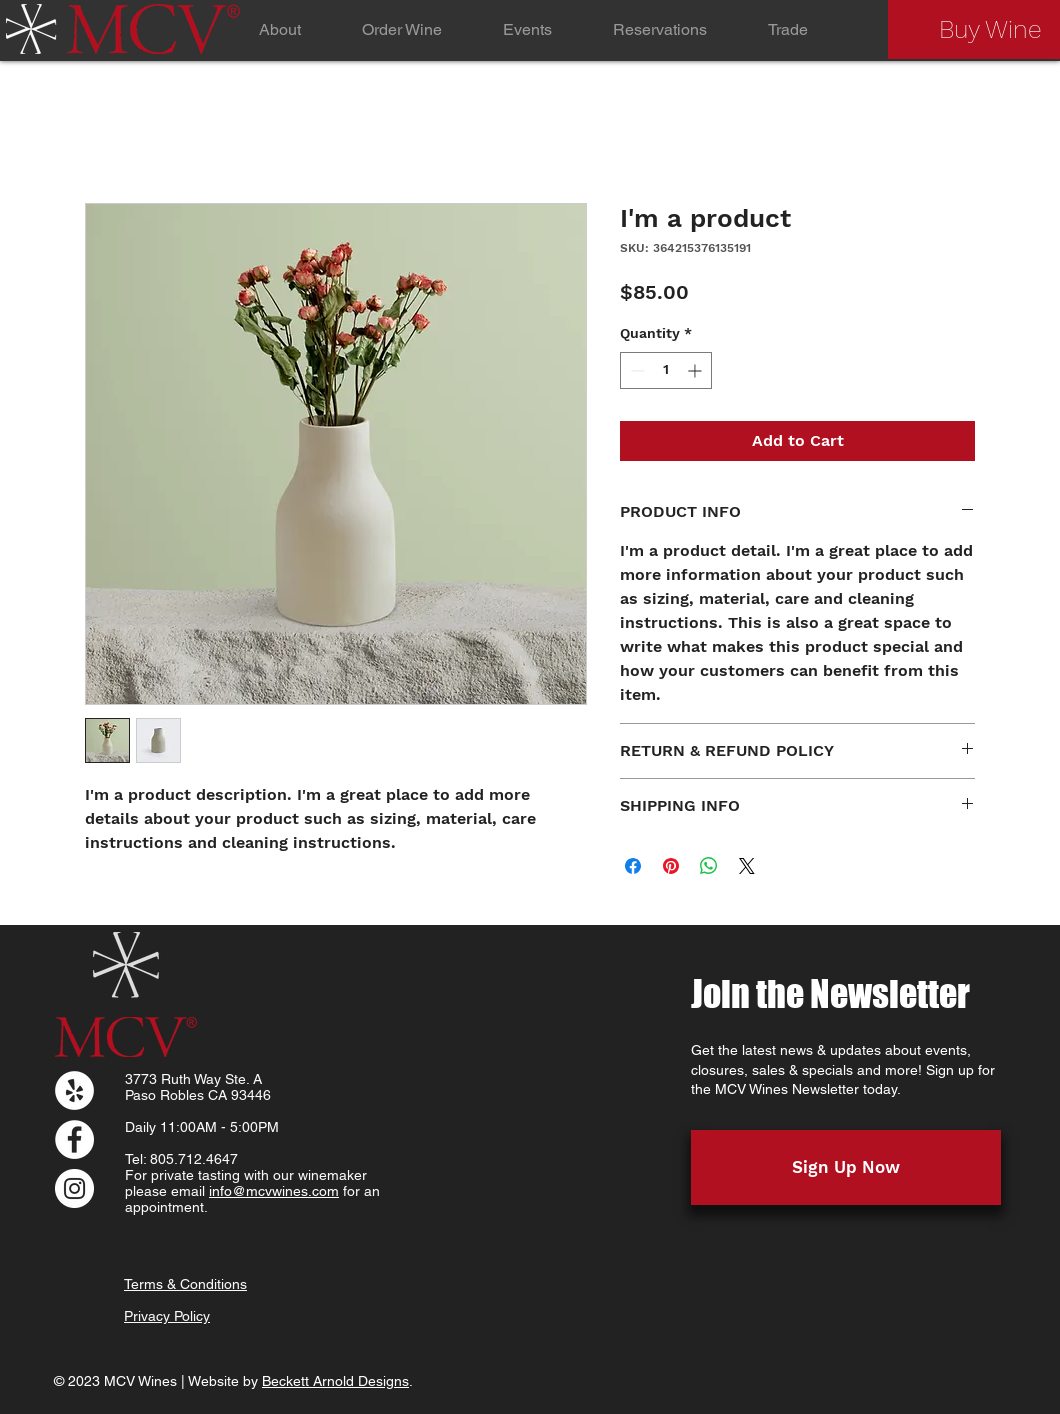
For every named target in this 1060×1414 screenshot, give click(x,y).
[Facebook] (74, 1139)
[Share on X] (747, 866)
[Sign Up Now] (846, 1167)
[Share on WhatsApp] (709, 866)
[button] (401, 29)
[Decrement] (635, 370)
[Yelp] (74, 1090)
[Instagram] (74, 1188)
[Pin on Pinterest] (671, 866)
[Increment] (696, 370)
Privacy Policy (167, 1316)
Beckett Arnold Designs (335, 1381)
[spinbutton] (666, 370)
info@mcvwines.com (274, 1191)
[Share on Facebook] (633, 866)
